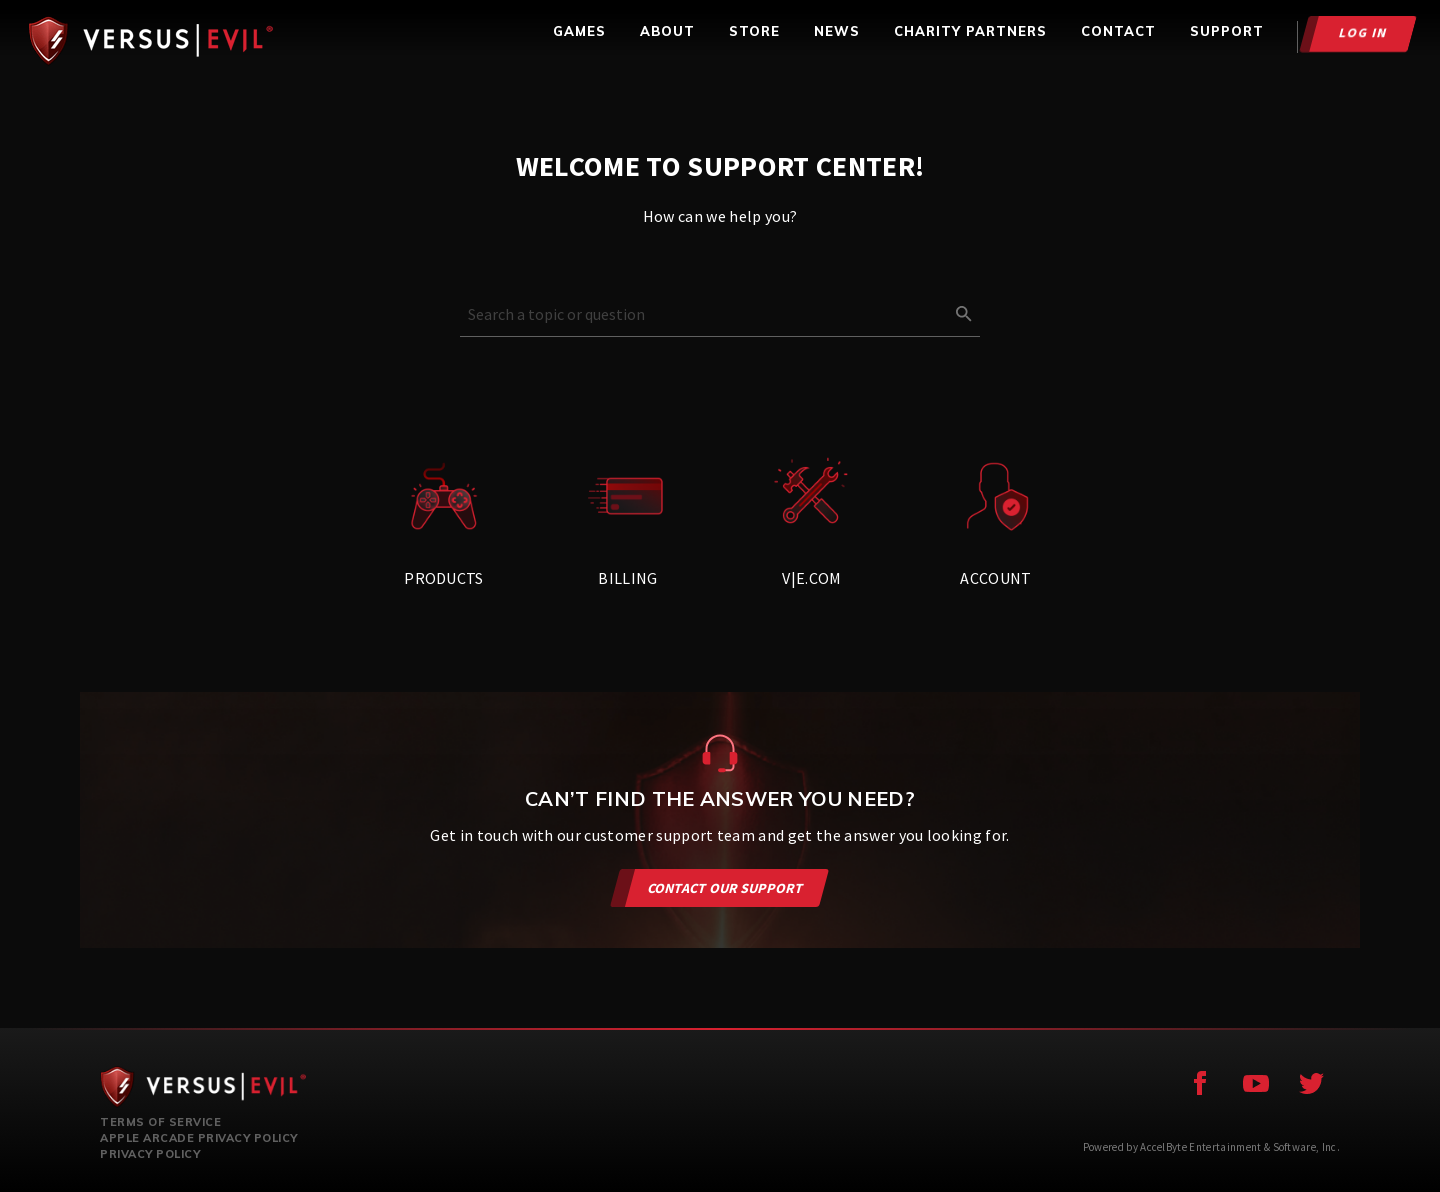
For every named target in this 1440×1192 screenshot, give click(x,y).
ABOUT (667, 31)
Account (996, 522)
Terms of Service (160, 1122)
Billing (628, 522)
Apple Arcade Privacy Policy (199, 1138)
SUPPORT (1227, 31)
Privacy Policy (150, 1154)
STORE (754, 31)
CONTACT (1118, 31)
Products (444, 522)
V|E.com (812, 522)
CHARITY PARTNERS (970, 31)
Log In (1363, 32)
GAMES (579, 31)
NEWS (837, 31)
